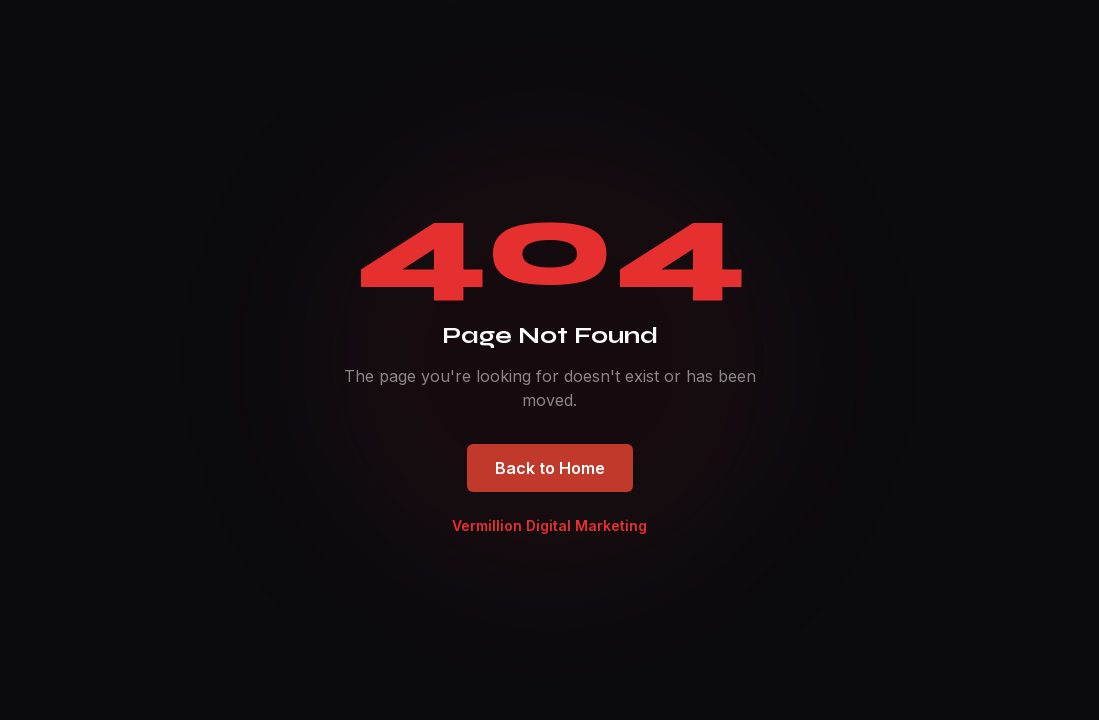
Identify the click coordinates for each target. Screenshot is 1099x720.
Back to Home (550, 468)
